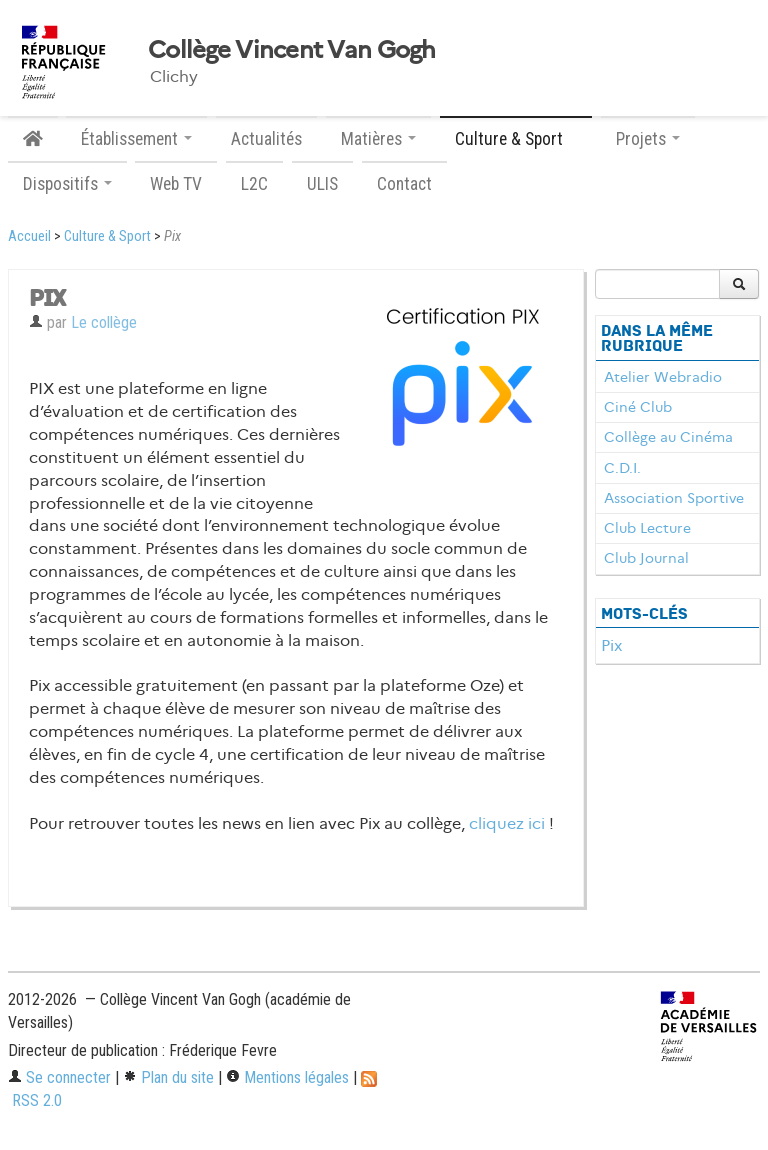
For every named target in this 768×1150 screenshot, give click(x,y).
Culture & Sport (107, 236)
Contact (404, 184)
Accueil (29, 236)
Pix (611, 645)
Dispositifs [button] (67, 184)
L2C (254, 184)
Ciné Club (638, 407)
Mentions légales (287, 1077)
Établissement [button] (136, 139)
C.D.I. (622, 468)
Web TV (176, 184)
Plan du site (168, 1077)
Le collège (104, 322)
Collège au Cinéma (668, 437)
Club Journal (646, 558)
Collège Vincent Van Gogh (292, 50)
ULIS (322, 184)
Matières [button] (378, 139)
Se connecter (59, 1077)
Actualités (266, 139)
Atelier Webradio (663, 377)
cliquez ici (507, 823)
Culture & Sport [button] (516, 139)
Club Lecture (647, 528)
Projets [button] (648, 139)
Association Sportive (674, 498)
